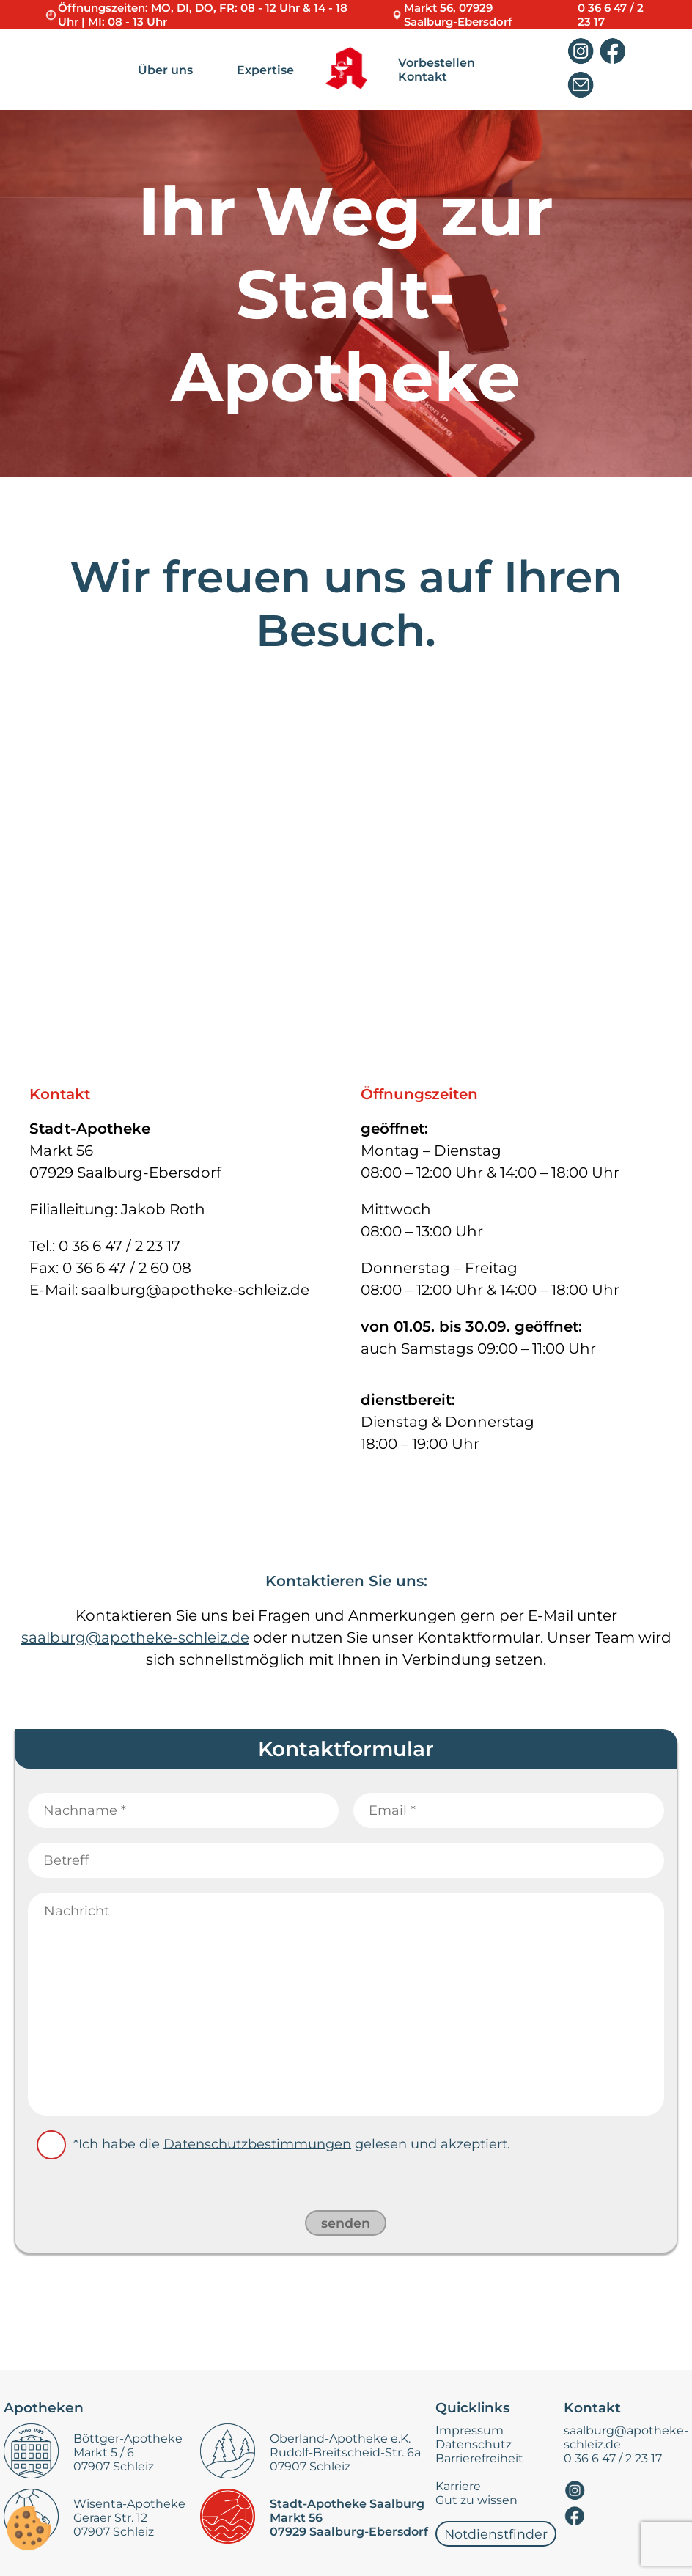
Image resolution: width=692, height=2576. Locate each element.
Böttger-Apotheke (128, 2438)
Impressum (469, 2430)
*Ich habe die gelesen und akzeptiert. (291, 2143)
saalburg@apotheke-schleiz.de (135, 1637)
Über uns (165, 70)
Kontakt (422, 77)
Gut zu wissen (476, 2500)
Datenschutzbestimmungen (257, 2143)
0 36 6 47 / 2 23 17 (613, 2458)
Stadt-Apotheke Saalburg (347, 2504)
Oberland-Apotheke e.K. (340, 2438)
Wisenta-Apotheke (129, 2504)
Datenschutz (473, 2444)
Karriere (458, 2486)
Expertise (265, 70)
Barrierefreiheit (479, 2458)
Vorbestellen (436, 63)
